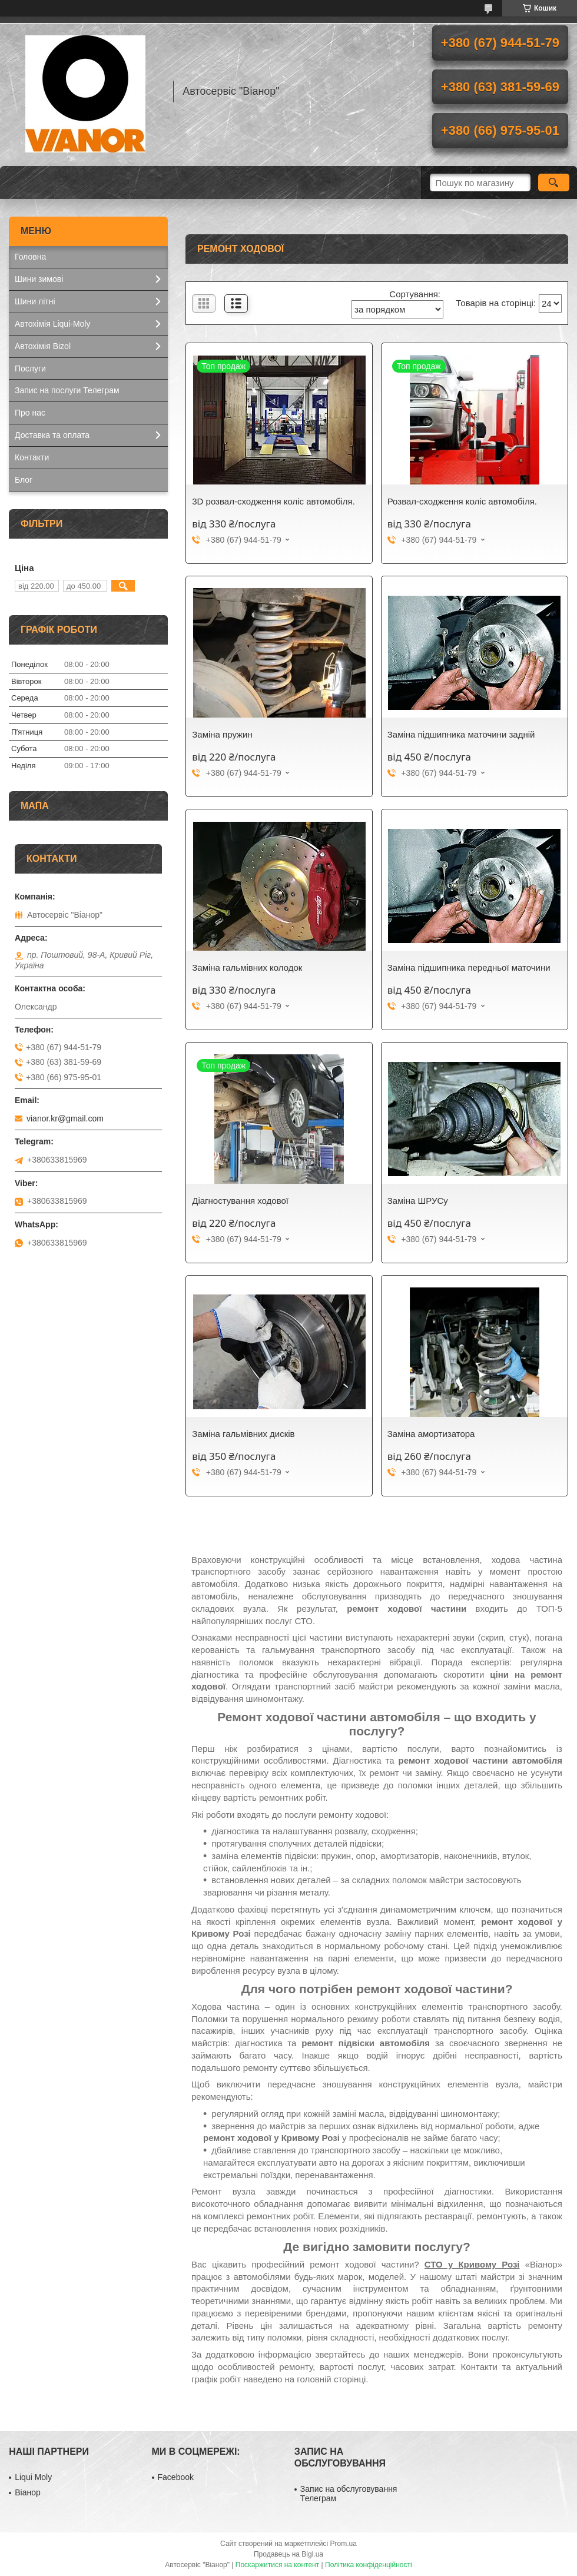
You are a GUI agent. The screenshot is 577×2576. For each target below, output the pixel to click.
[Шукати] (553, 182)
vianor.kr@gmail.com (65, 1118)
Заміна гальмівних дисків (243, 1434)
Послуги (30, 368)
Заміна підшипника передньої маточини (469, 967)
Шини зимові (39, 279)
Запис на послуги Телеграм (67, 390)
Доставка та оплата (52, 435)
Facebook (176, 2477)
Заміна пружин (222, 734)
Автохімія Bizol (43, 346)
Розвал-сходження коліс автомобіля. (462, 501)
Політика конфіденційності (368, 2565)
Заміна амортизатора (431, 1434)
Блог (23, 479)
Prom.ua (343, 2544)
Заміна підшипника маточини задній (461, 734)
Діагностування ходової (240, 1201)
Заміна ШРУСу (417, 1201)
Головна (30, 256)
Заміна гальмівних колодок (247, 967)
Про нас (30, 412)
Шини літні (35, 301)
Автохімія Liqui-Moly (52, 323)
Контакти (32, 457)
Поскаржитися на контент (277, 2565)
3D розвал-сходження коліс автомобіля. (273, 501)
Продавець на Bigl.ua (288, 2554)
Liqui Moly (33, 2477)
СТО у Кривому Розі (472, 2264)
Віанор (28, 2492)
